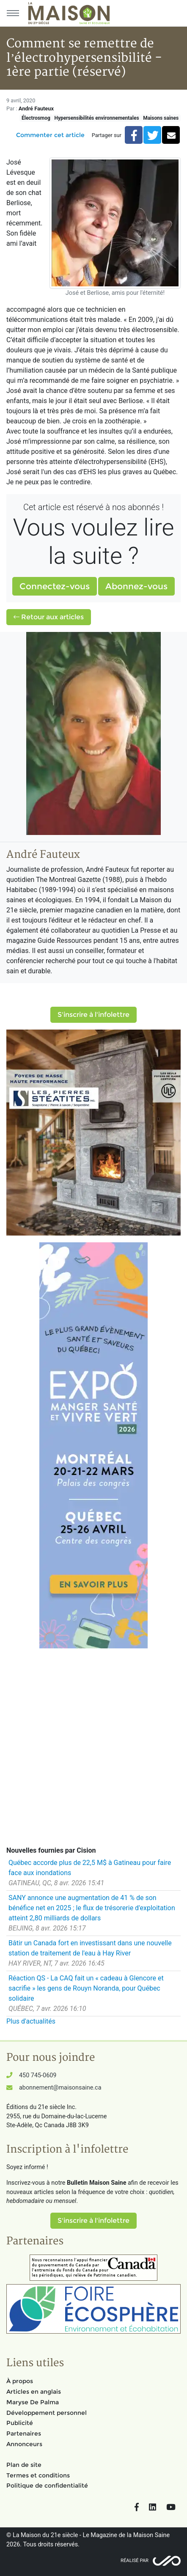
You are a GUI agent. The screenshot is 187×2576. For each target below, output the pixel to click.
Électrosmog (36, 118)
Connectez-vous (54, 586)
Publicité (19, 2423)
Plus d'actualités (30, 2021)
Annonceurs (24, 2444)
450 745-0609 (37, 2075)
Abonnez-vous (136, 586)
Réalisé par (134, 2560)
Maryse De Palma (32, 2402)
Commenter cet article (50, 135)
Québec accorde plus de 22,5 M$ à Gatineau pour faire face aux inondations (89, 1868)
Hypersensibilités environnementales (96, 118)
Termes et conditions (38, 2475)
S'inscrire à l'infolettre (93, 1015)
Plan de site (23, 2465)
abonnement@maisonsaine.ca (60, 2087)
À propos (19, 2381)
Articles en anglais (33, 2391)
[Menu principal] (12, 13)
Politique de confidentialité (47, 2485)
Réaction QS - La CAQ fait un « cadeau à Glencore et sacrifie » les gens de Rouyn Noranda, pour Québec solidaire (86, 1988)
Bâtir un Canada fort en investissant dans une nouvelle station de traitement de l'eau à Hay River (90, 1948)
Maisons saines (161, 118)
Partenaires (23, 2433)
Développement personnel (46, 2413)
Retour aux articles (49, 617)
